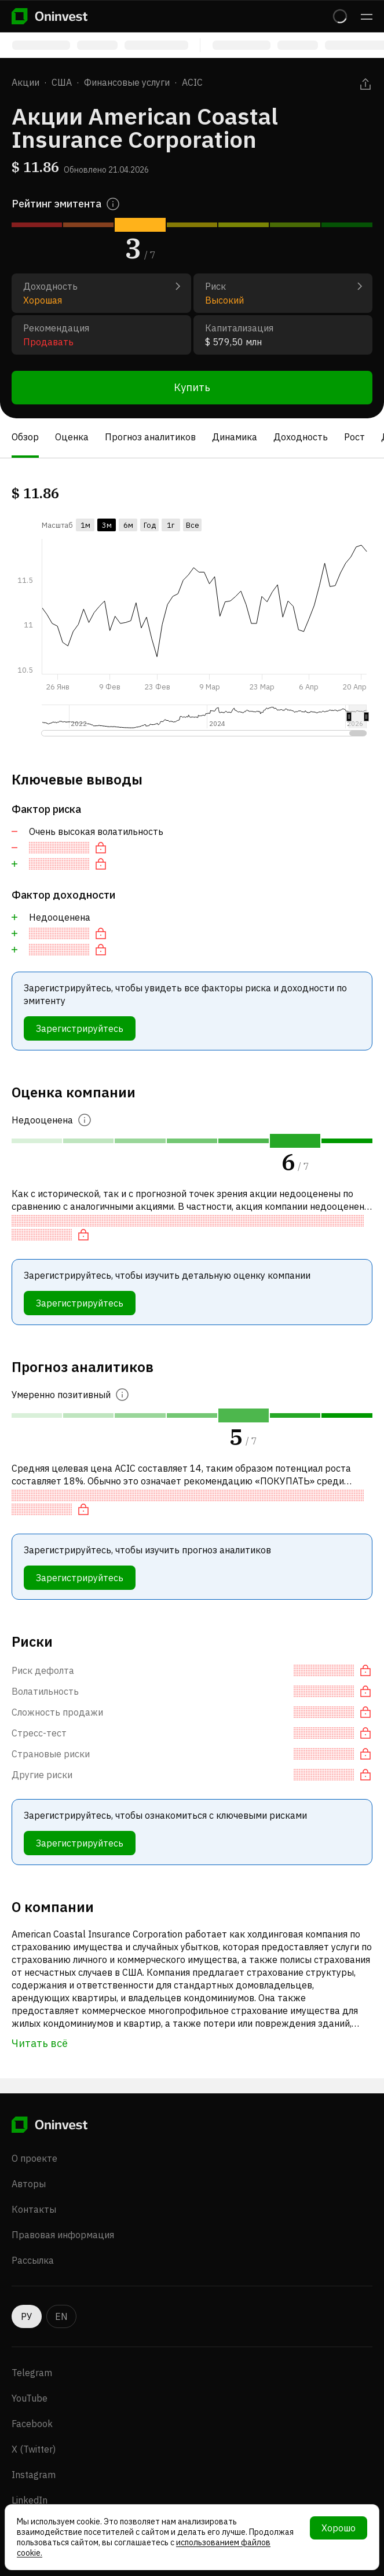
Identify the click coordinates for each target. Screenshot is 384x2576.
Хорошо (338, 2528)
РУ (26, 2316)
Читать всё (40, 2043)
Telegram (32, 2372)
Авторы (29, 2184)
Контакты (34, 2209)
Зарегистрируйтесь (79, 1028)
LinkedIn (29, 2500)
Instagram (34, 2474)
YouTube (29, 2398)
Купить (192, 387)
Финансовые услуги (127, 82)
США (62, 82)
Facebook (32, 2423)
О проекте (34, 2158)
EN (61, 2316)
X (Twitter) (34, 2449)
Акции (25, 82)
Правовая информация (63, 2235)
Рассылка (33, 2260)
